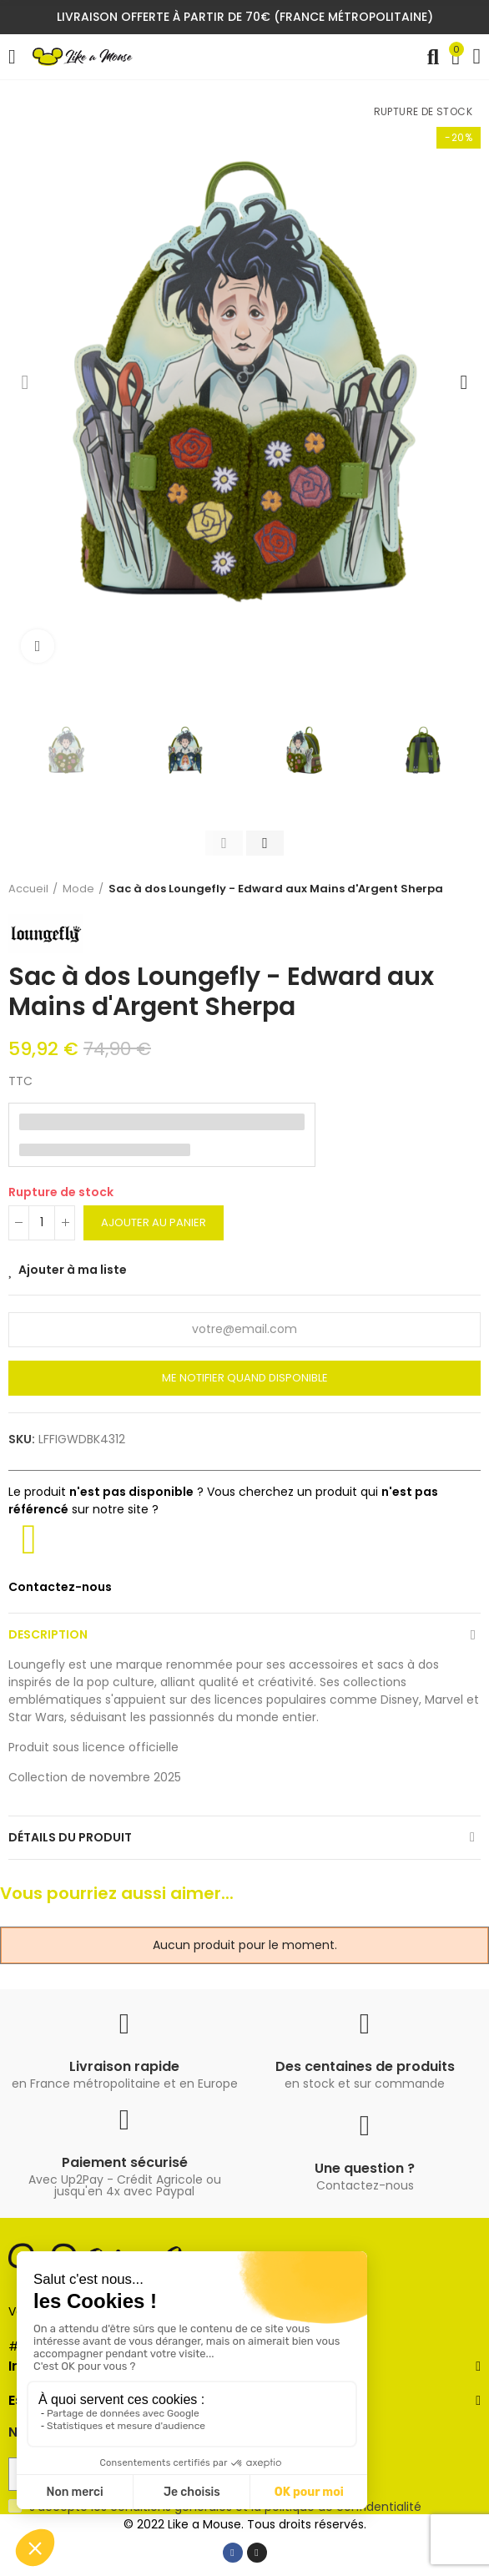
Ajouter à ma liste (72, 1269)
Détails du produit (70, 1837)
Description (48, 1634)
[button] (25, 382)
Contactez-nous (60, 1586)
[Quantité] (41, 1222)
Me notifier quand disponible (245, 1378)
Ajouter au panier (153, 1222)
